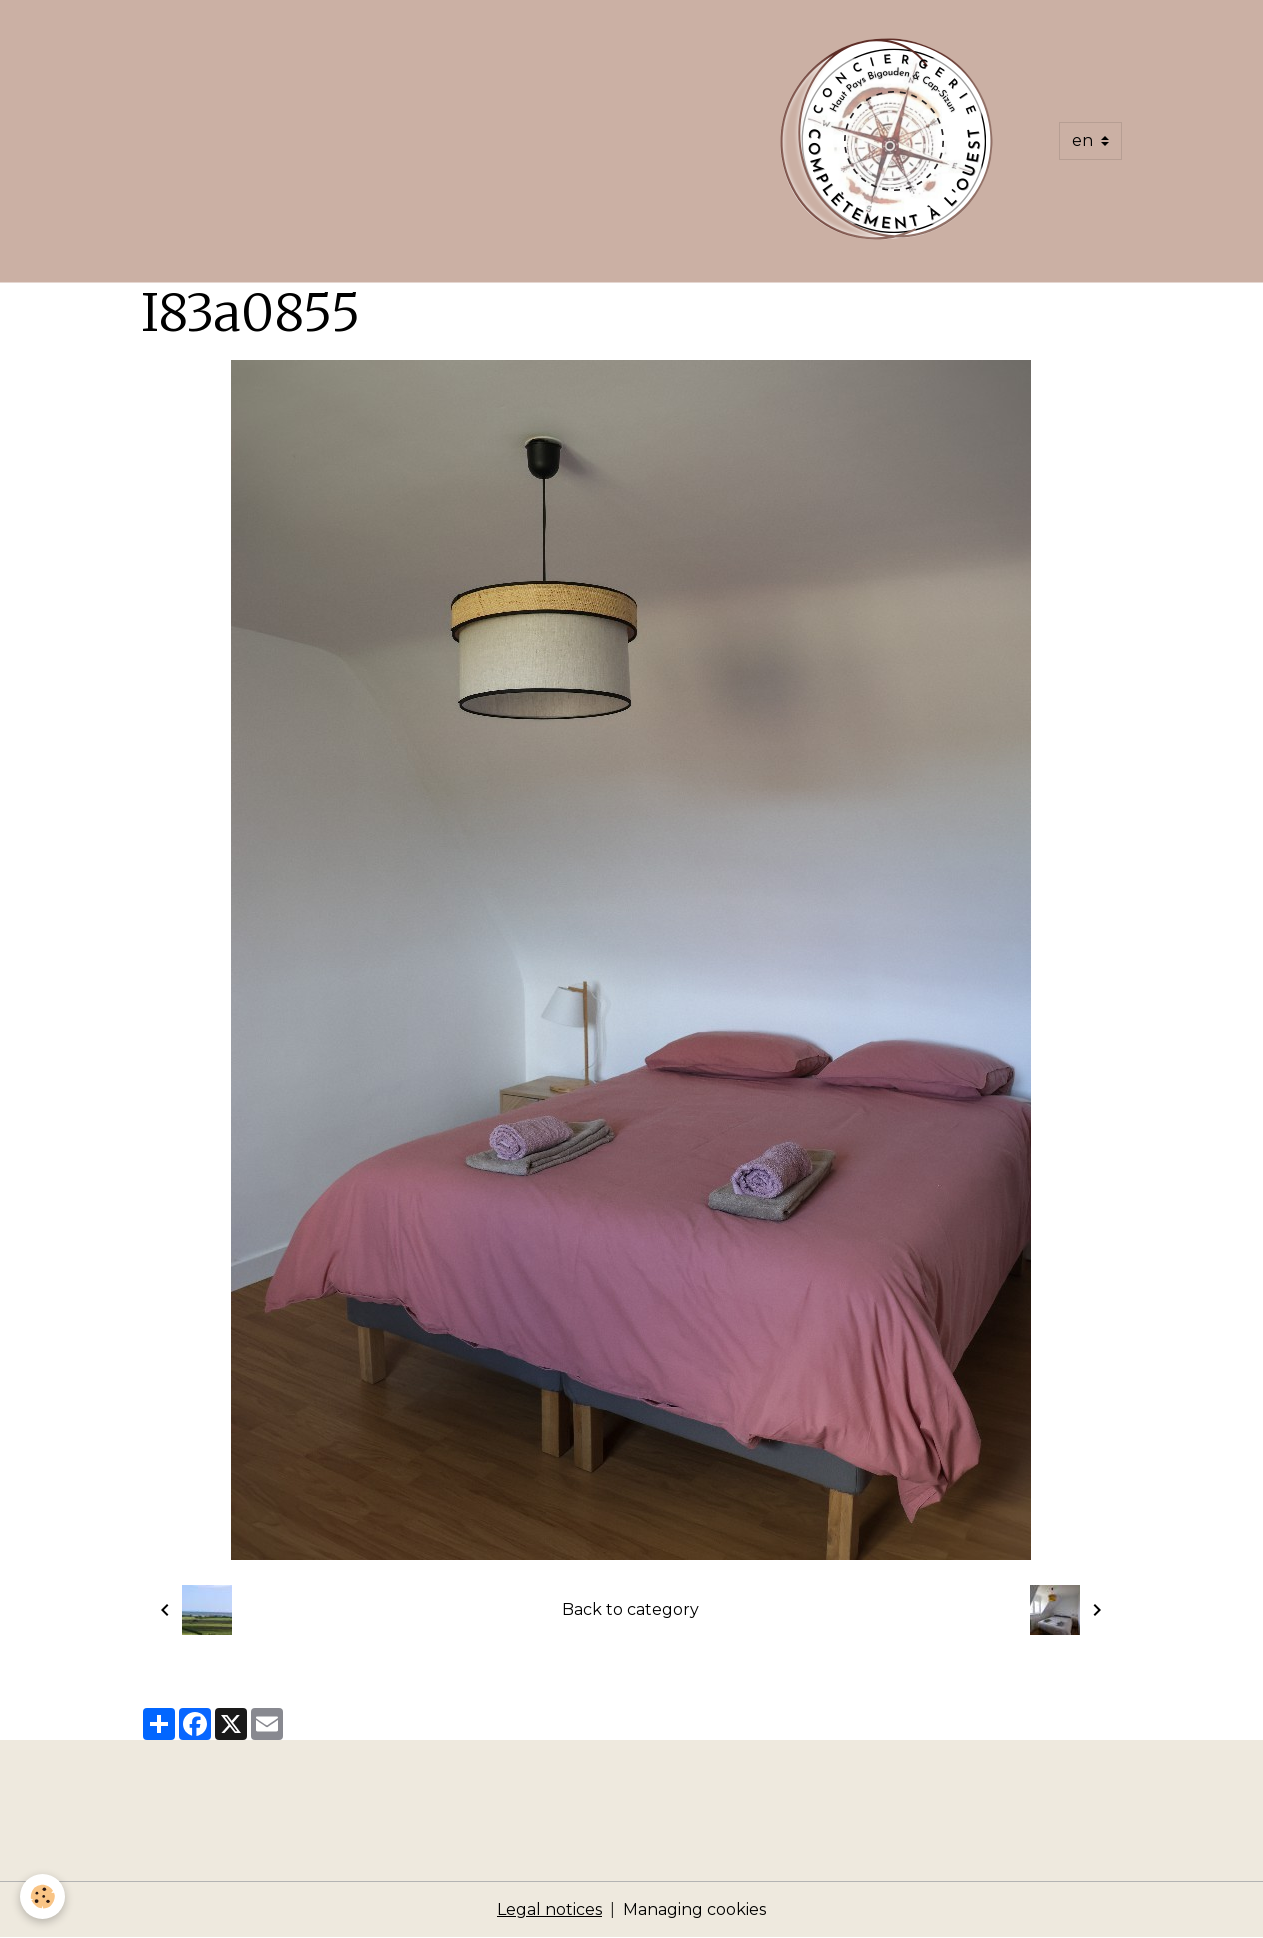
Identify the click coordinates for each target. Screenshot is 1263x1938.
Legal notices (549, 1909)
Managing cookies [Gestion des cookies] (694, 1909)
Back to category (630, 1609)
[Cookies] (42, 1896)
